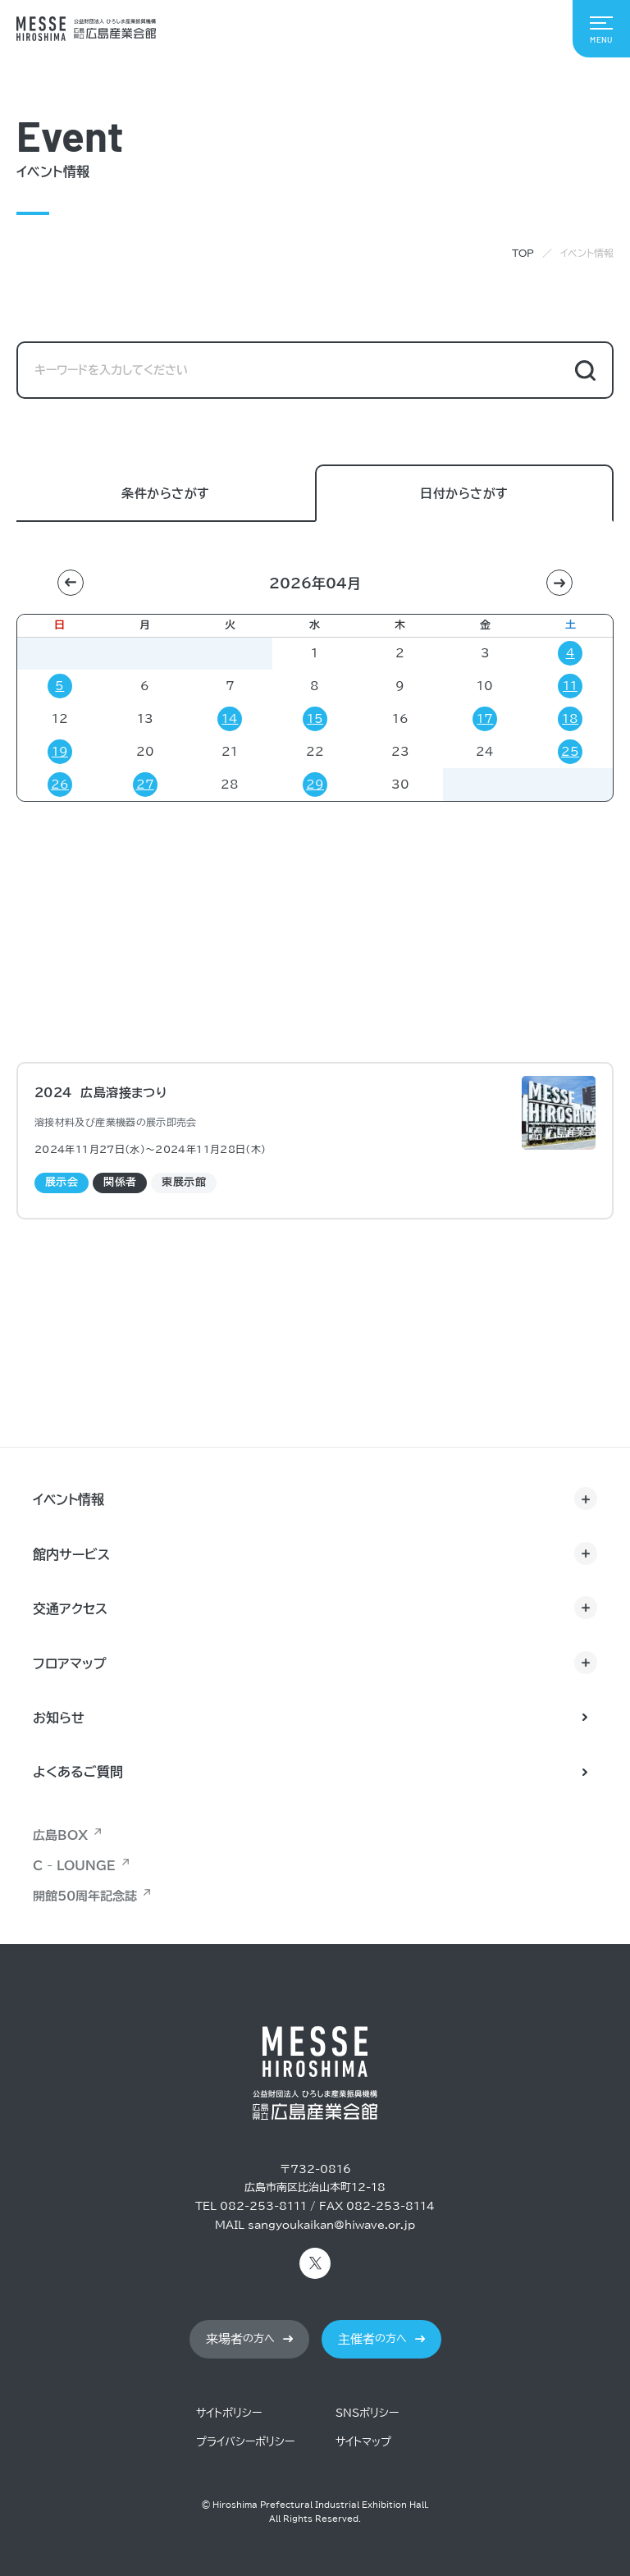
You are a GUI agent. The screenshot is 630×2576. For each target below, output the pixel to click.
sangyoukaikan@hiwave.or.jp (331, 2225)
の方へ (240, 2339)
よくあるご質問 (78, 1771)
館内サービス (71, 1554)
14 (229, 719)
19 (60, 751)
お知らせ (58, 1717)
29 (315, 784)
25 (570, 751)
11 (570, 686)
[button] (70, 583)
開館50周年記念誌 (85, 1896)
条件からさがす (165, 494)
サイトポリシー (229, 2413)
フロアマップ (70, 1663)
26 (60, 784)
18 (570, 719)
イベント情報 (68, 1499)
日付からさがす (464, 494)
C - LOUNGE (74, 1866)
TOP (523, 253)
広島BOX (60, 1835)
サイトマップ (363, 2441)
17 (485, 719)
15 (315, 719)
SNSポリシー (367, 2413)
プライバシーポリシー (245, 2441)
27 (145, 784)
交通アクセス (70, 1608)
